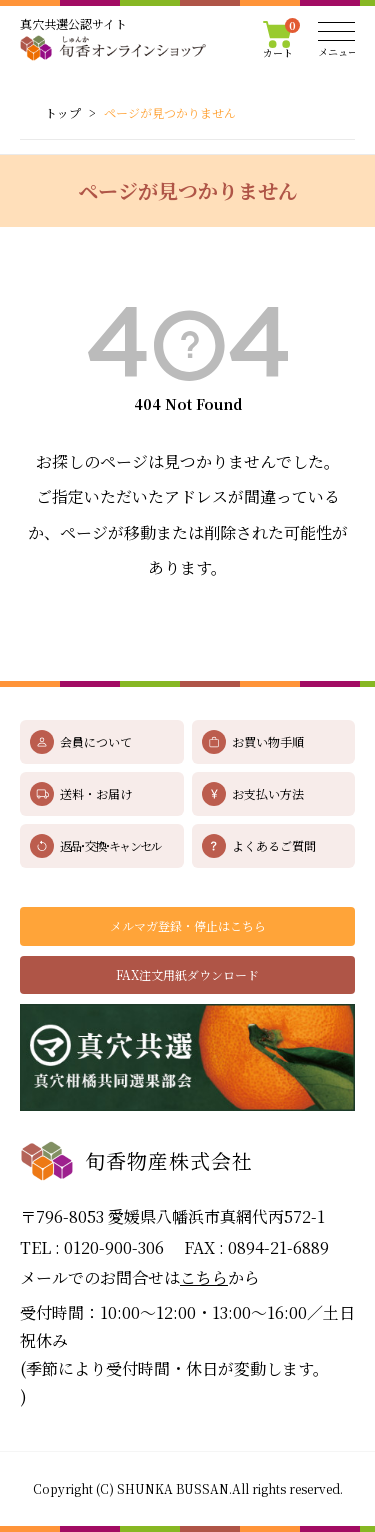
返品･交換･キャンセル (110, 845)
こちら (204, 1277)
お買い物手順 (268, 741)
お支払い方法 (268, 793)
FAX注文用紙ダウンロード (187, 974)
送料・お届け (96, 793)
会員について (96, 741)
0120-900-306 (114, 1247)
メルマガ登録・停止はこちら (188, 925)
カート (282, 39)
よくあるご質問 (274, 845)
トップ (63, 113)
